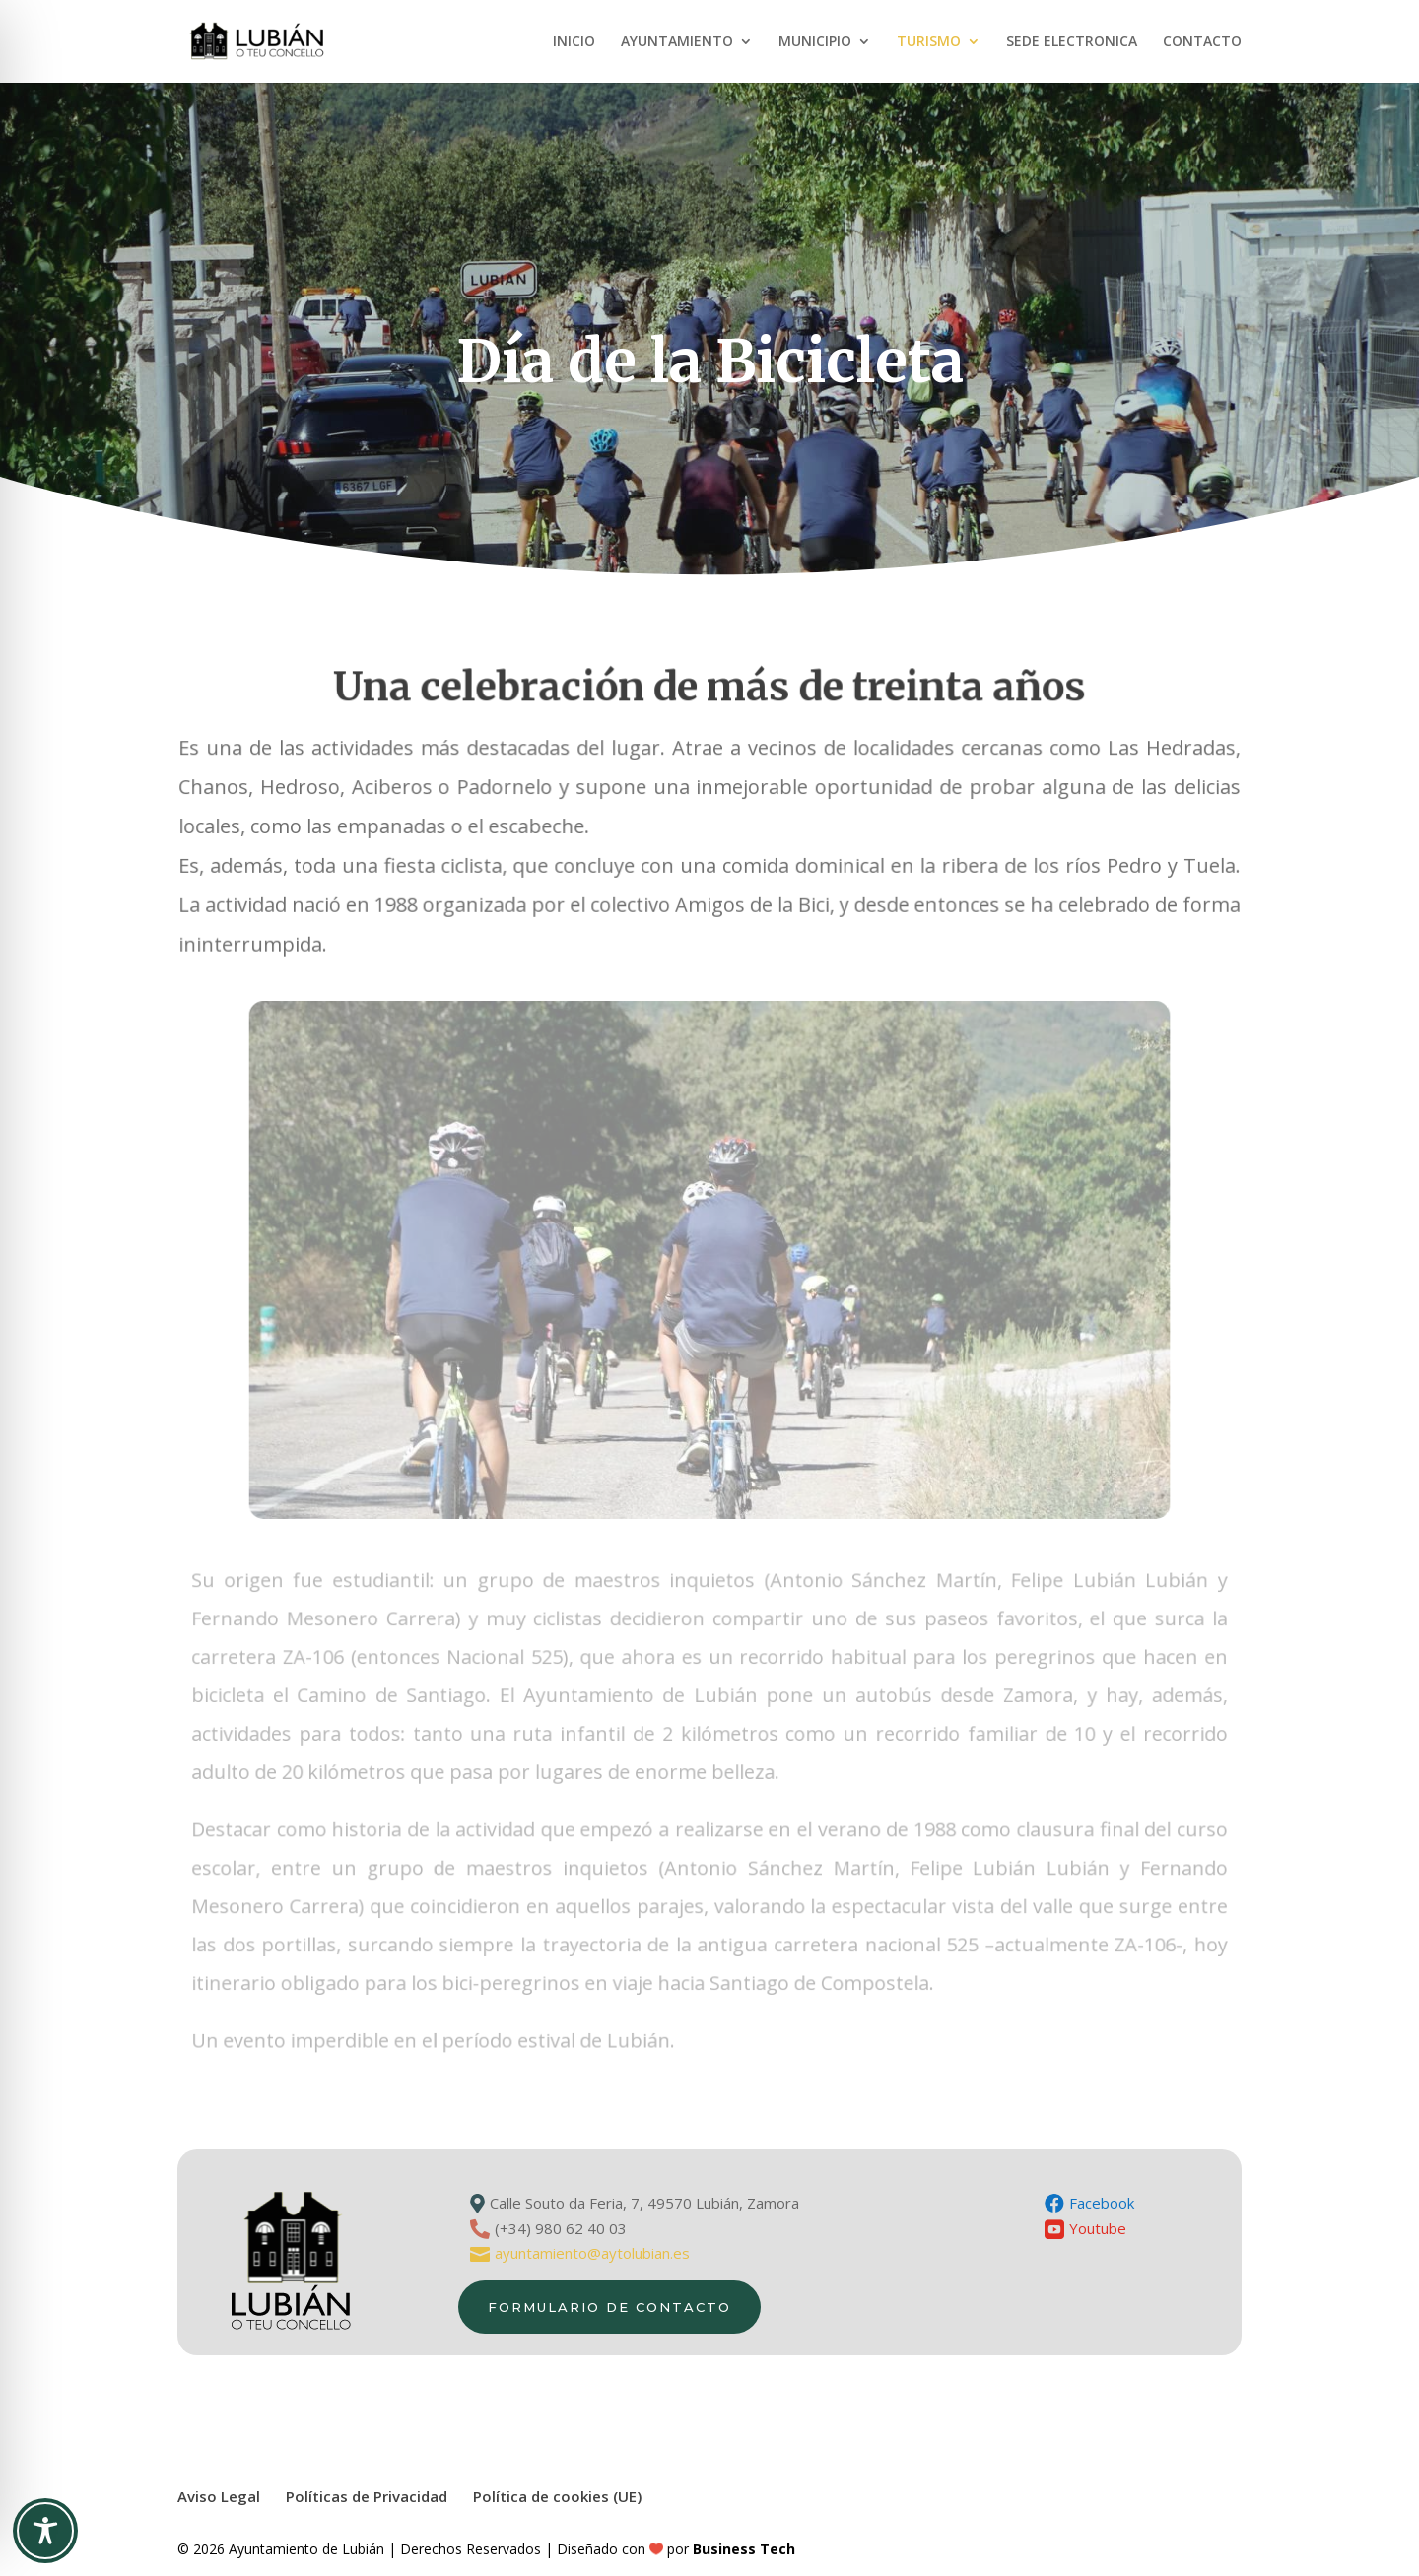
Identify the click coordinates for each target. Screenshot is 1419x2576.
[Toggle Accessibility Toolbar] (45, 2530)
